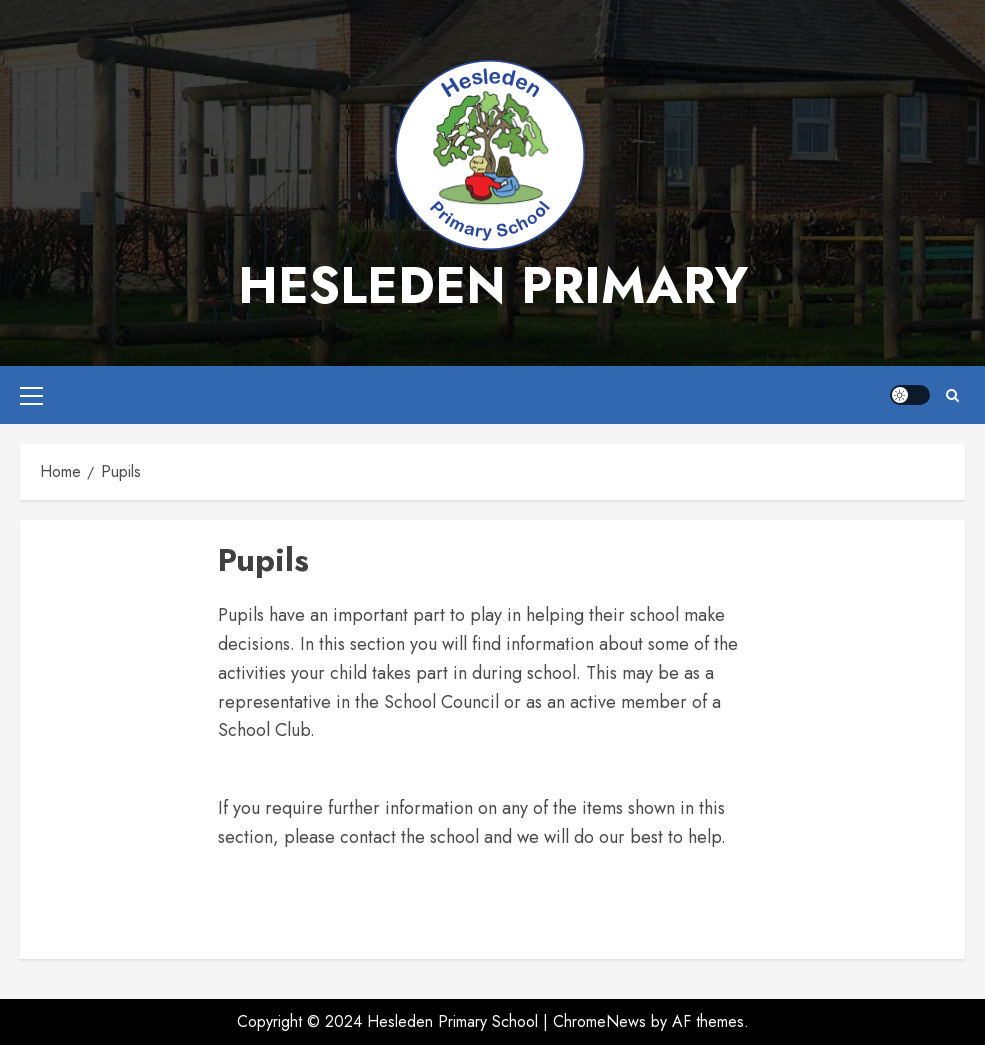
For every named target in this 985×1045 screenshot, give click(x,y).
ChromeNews (599, 1021)
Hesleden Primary (493, 285)
